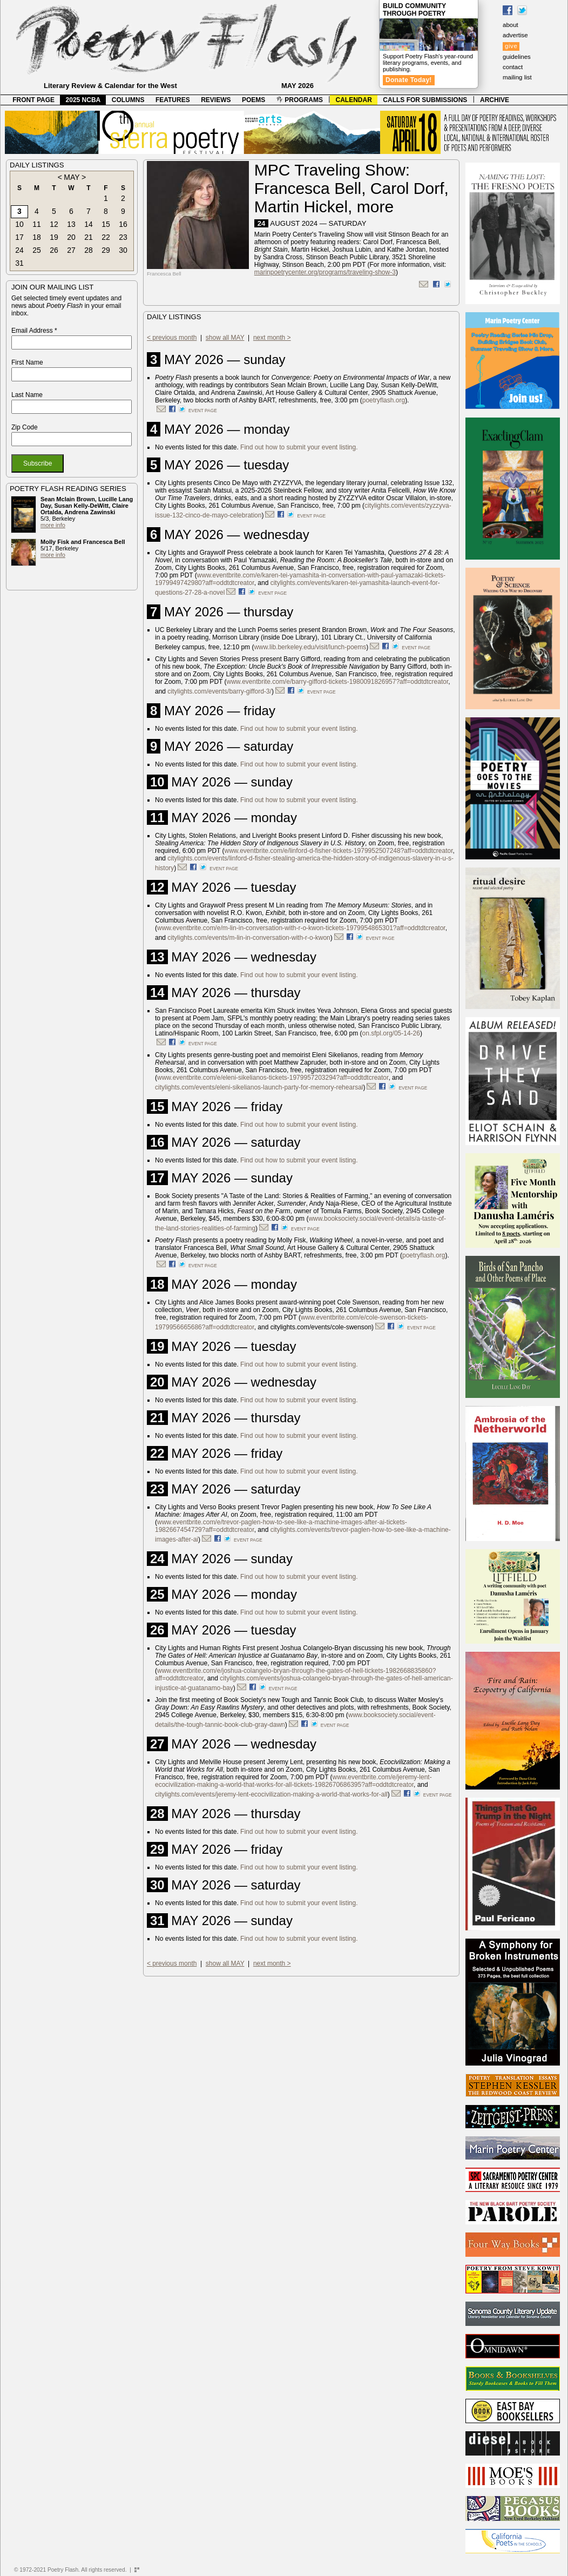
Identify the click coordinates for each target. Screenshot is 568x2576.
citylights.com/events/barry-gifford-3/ (219, 691)
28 (88, 250)
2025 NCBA (83, 100)
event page (202, 410)
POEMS (253, 100)
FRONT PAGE (33, 100)
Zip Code (24, 427)
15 (106, 224)
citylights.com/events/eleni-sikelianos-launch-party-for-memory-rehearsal (259, 1087)
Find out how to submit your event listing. (298, 447)
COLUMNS (128, 100)
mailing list (517, 77)
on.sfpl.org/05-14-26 (391, 1033)
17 (19, 237)
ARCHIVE (494, 100)
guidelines (517, 56)
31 (19, 263)
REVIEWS (216, 100)
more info (52, 525)
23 (123, 237)
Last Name (27, 395)
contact (513, 67)
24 (19, 250)
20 (71, 237)
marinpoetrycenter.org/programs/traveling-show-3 (325, 272)
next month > (272, 337)
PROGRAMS (299, 100)
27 (71, 250)
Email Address (34, 330)
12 (54, 224)
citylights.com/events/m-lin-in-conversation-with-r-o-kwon (248, 937)
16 (123, 224)
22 (106, 237)
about (510, 25)
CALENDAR (354, 100)
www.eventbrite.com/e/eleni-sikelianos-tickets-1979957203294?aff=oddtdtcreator (272, 1077)
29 (106, 250)
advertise (515, 35)
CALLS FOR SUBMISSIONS (425, 100)
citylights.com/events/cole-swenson (321, 1327)
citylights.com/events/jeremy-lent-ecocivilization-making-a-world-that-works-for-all (271, 1794)
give (511, 46)
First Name (27, 362)
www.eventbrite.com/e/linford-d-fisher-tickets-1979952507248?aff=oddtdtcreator (339, 851)
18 (36, 237)
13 (71, 224)
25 (36, 250)
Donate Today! (409, 80)
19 (54, 237)
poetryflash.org (383, 400)
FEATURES (172, 100)
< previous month (172, 337)
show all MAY (225, 337)
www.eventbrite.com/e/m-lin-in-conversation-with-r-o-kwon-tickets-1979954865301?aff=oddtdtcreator (301, 928)
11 (36, 224)
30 (123, 250)
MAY (71, 177)
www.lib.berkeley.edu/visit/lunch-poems (310, 647)
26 (54, 250)
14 (88, 224)
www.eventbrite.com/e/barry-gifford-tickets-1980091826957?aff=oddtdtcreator (338, 681)
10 (19, 224)
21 (88, 237)
